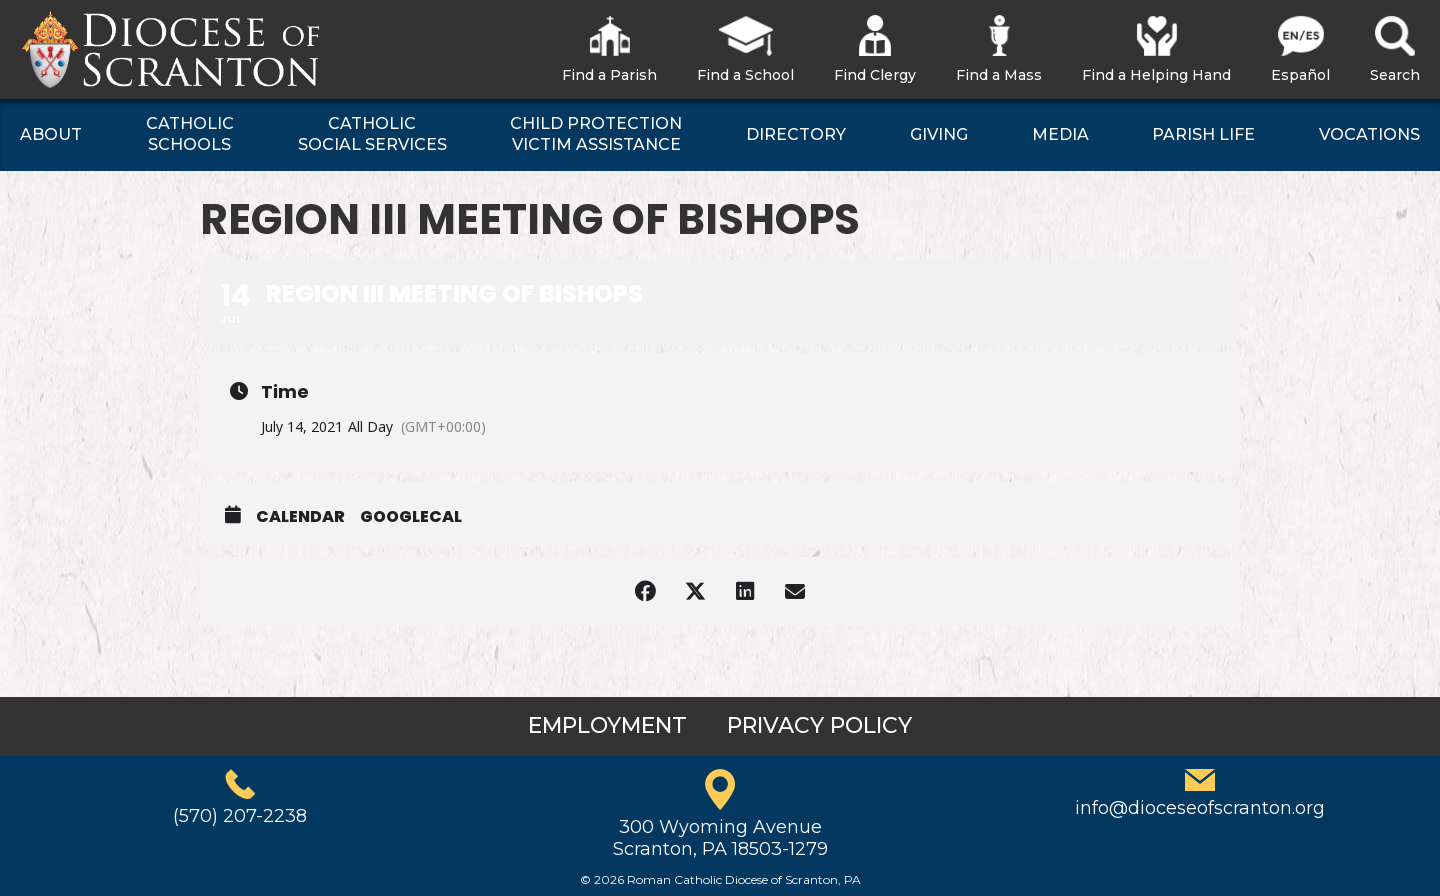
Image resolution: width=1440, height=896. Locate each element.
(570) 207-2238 (240, 816)
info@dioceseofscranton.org (1200, 808)
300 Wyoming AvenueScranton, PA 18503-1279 (720, 838)
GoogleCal (411, 517)
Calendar (300, 517)
